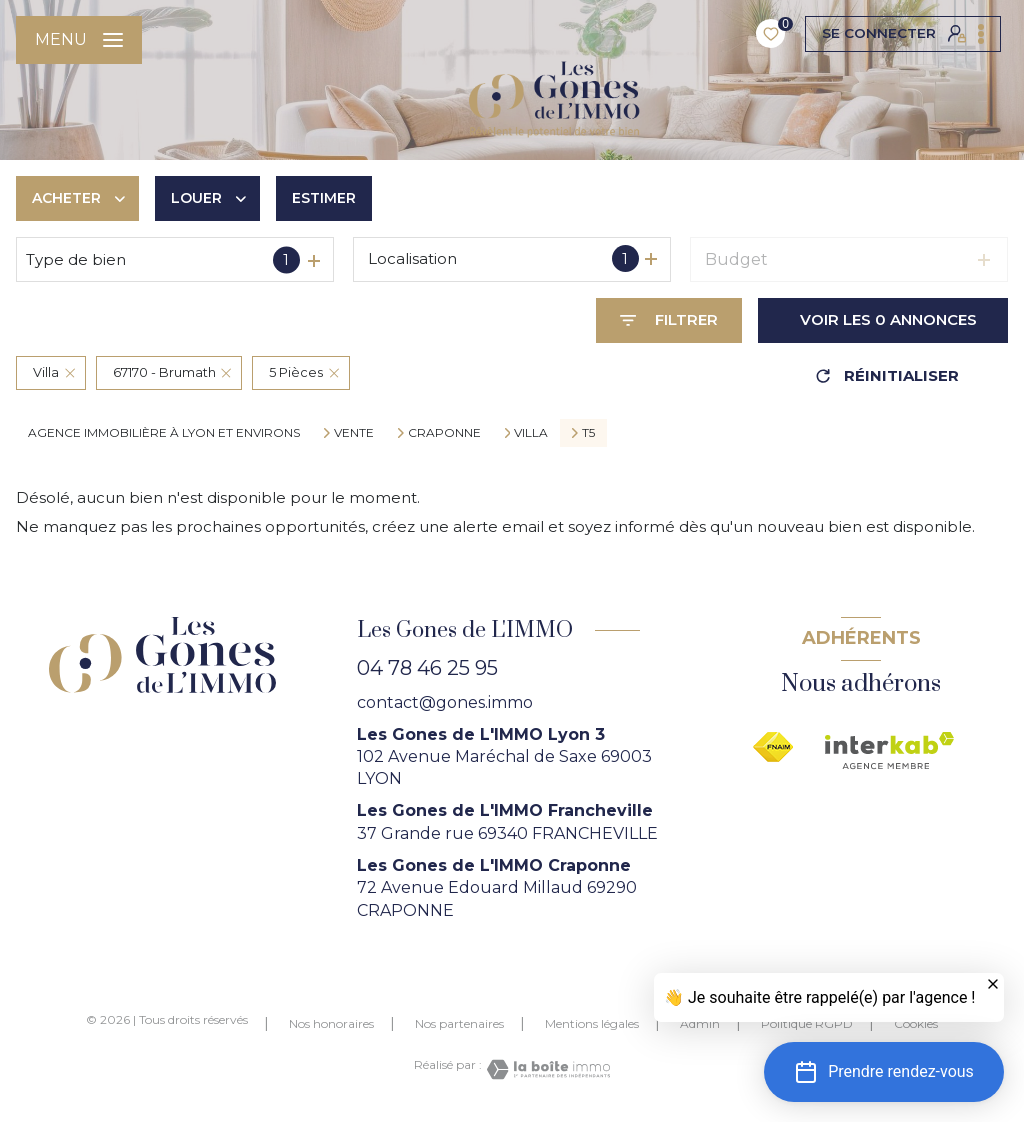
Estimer (324, 198)
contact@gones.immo (445, 702)
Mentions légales (592, 1023)
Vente (354, 433)
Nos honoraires (331, 1023)
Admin (700, 1023)
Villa (531, 433)
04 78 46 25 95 (427, 668)
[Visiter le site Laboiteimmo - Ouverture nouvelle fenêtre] (546, 1069)
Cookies (916, 1024)
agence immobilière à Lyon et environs (164, 432)
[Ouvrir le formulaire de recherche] (669, 320)
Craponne (444, 433)
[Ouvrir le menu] (79, 40)
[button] (884, 1072)
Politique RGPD (807, 1023)
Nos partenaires (459, 1023)
